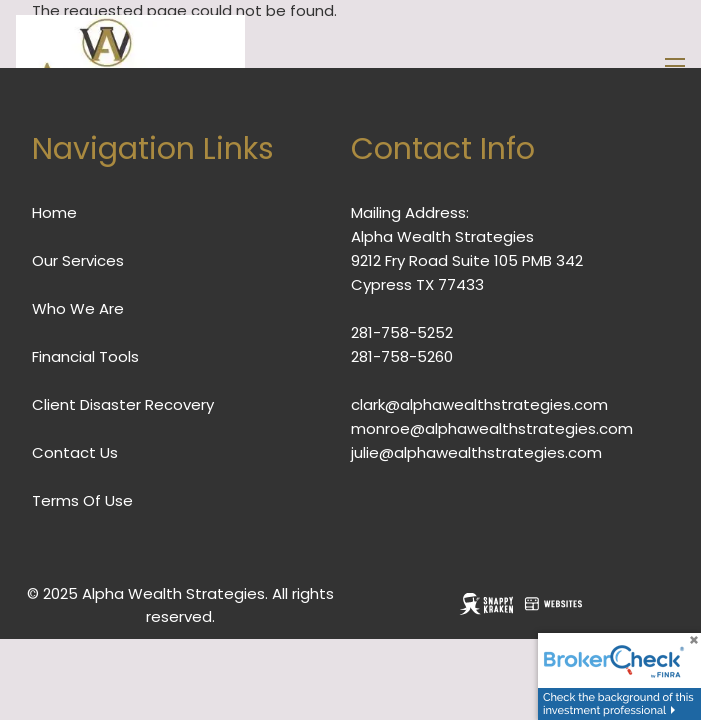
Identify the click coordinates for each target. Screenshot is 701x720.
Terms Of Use (82, 500)
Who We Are (78, 308)
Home (54, 212)
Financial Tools (85, 356)
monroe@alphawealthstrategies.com (492, 428)
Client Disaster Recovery (123, 404)
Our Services (78, 260)
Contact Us (75, 452)
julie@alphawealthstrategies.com (476, 452)
